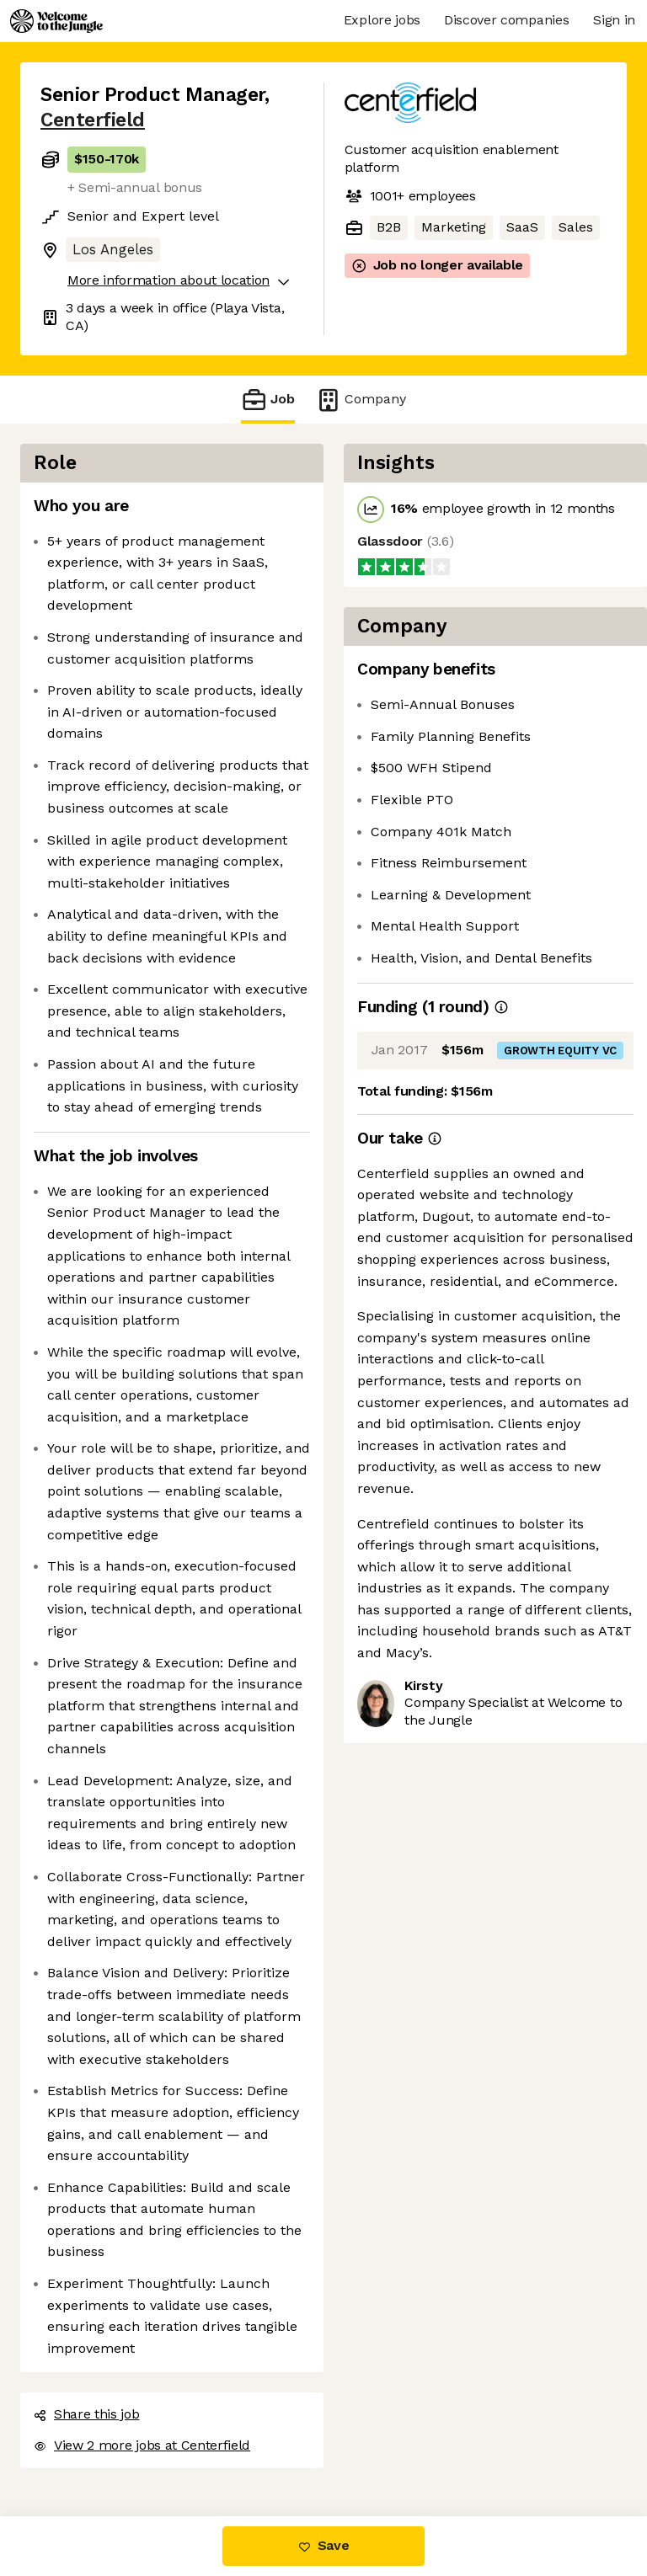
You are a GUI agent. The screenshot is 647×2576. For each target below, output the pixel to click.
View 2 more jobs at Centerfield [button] (142, 2445)
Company (360, 399)
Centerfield (92, 120)
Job (268, 399)
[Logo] (56, 21)
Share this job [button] (87, 2414)
